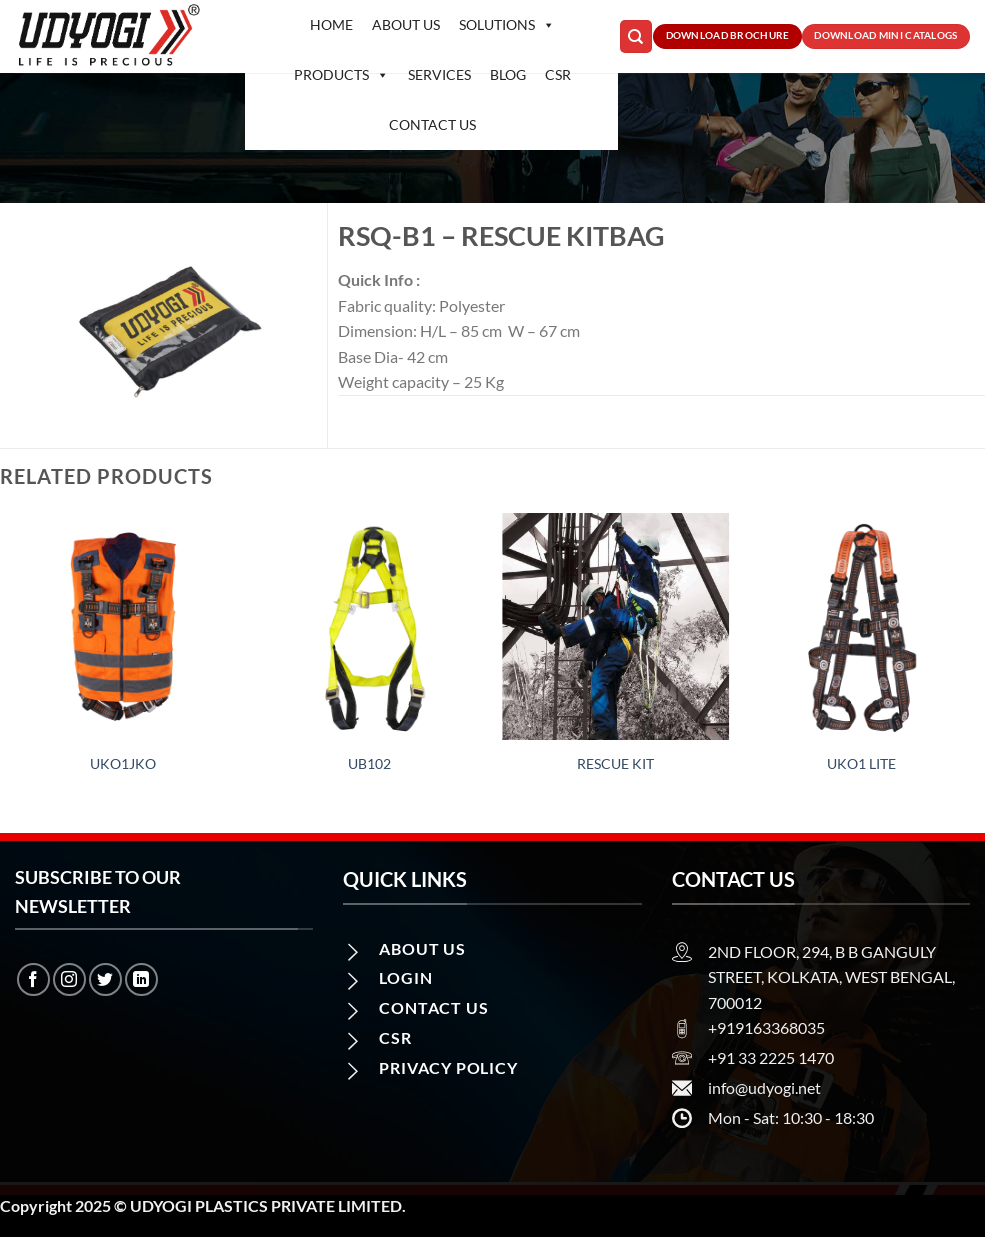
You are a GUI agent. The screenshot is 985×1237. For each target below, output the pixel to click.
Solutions (507, 25)
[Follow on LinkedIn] (141, 979)
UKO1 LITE (861, 763)
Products (341, 75)
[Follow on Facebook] (33, 979)
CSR (558, 74)
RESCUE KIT (615, 763)
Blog (508, 74)
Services (439, 74)
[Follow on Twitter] (105, 979)
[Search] (636, 36)
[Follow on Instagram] (69, 979)
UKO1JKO (123, 763)
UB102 (369, 763)
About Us (406, 24)
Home (331, 24)
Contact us (432, 124)
